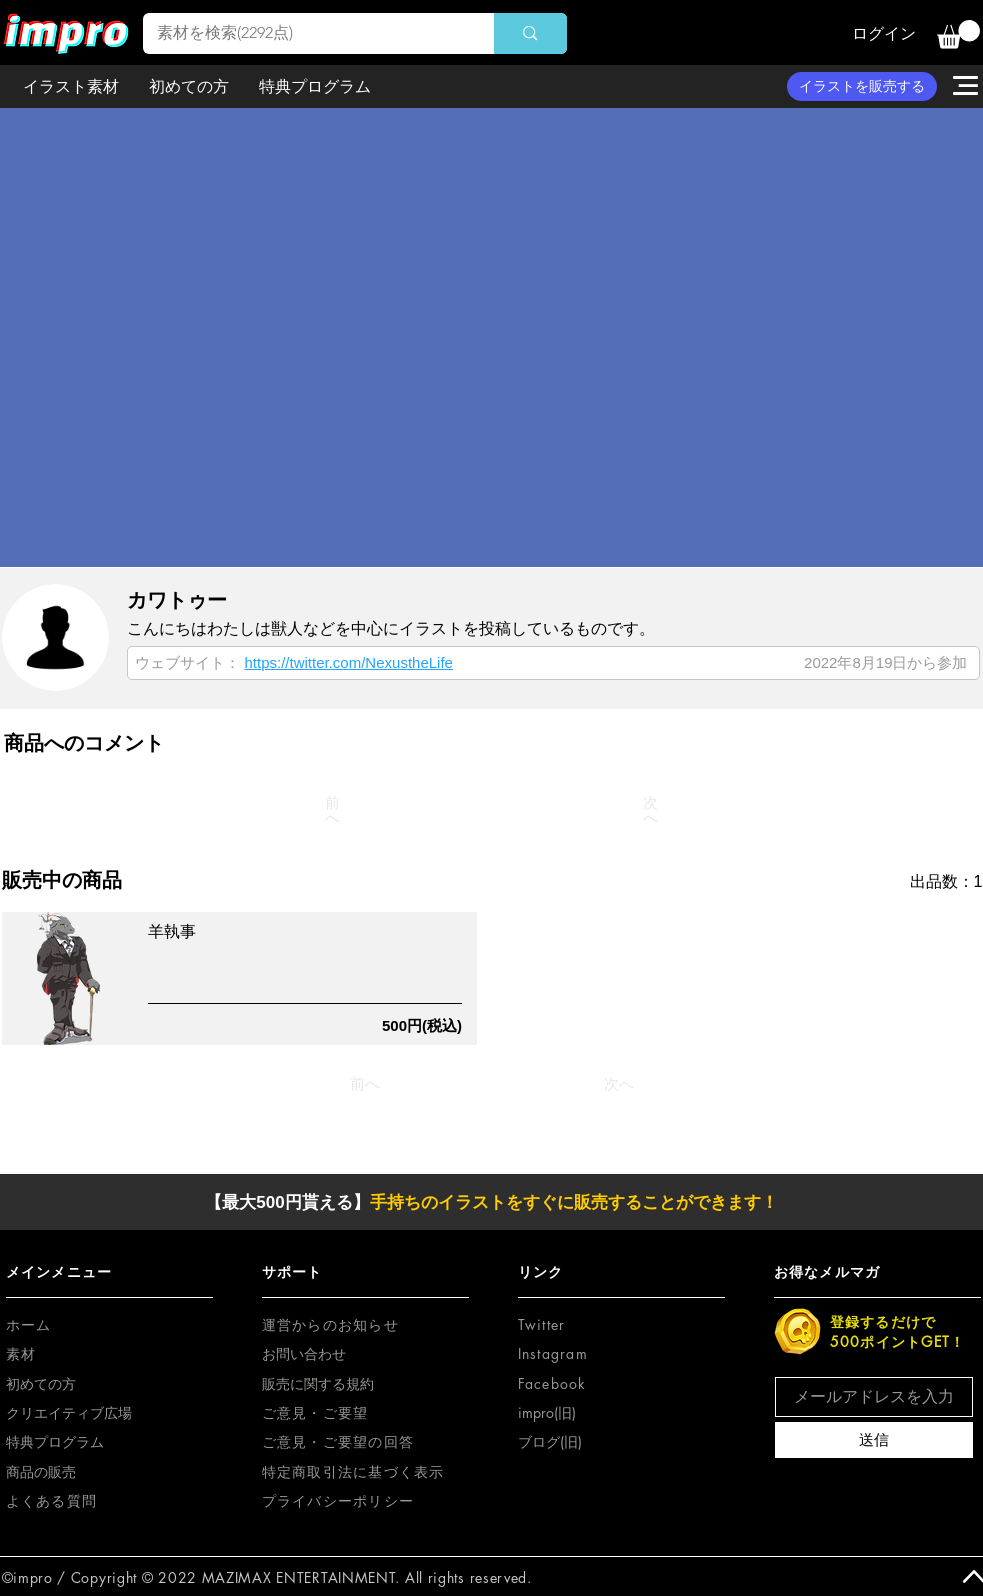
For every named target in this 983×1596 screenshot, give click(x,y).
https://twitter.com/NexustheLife (349, 662)
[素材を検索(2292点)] (305, 33)
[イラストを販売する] (862, 86)
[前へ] (333, 810)
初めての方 (41, 1383)
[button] (958, 34)
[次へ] (651, 810)
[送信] (874, 1440)
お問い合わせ (304, 1353)
